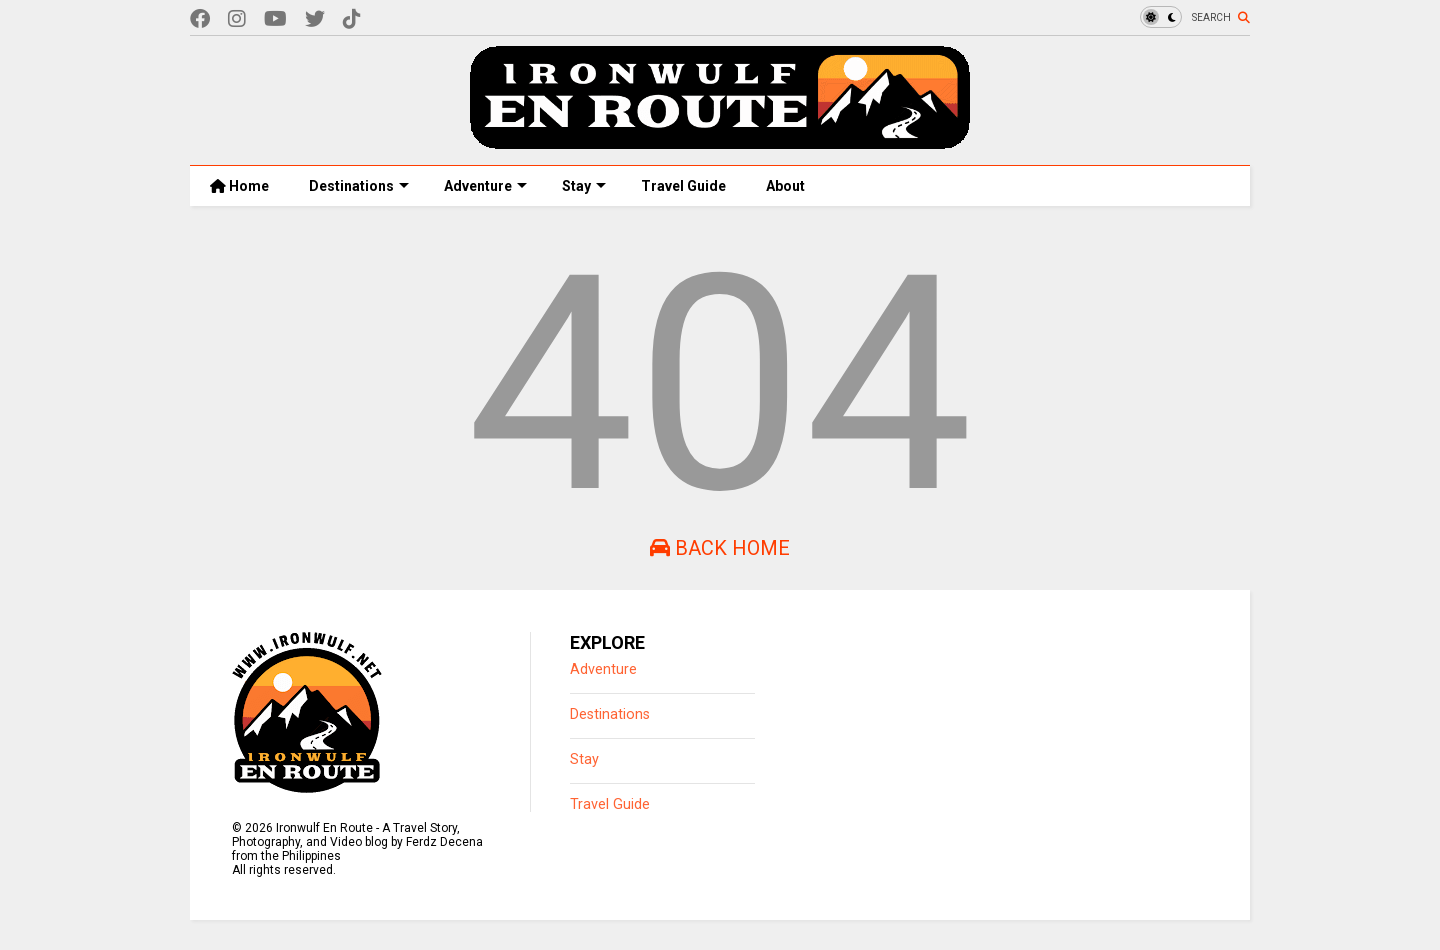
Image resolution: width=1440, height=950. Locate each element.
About (785, 186)
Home (239, 186)
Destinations (359, 186)
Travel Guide (683, 186)
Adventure (485, 186)
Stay (584, 186)
